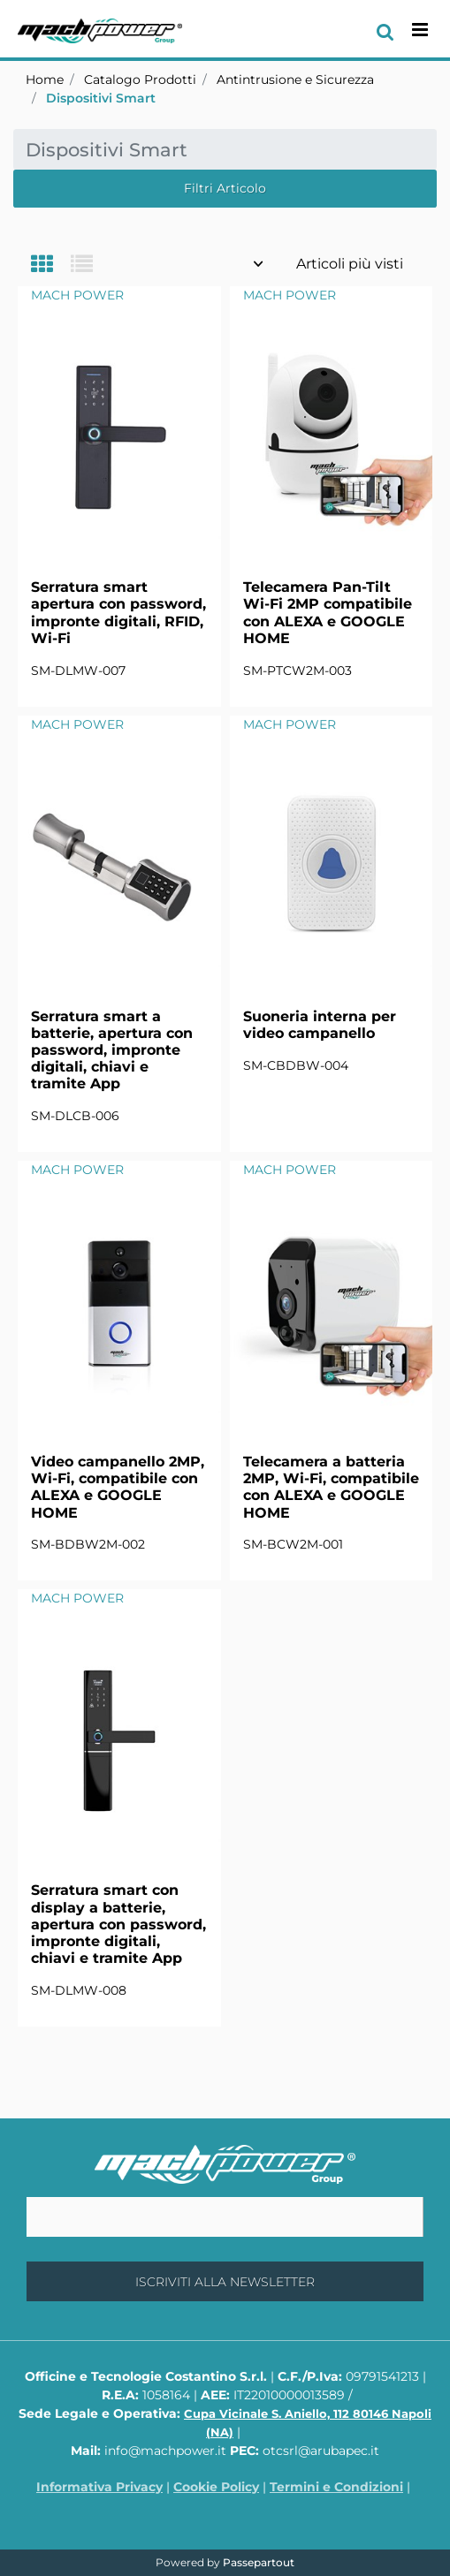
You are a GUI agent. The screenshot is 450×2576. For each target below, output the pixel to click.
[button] (225, 2281)
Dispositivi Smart (101, 98)
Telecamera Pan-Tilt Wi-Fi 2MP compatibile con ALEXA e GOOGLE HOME (327, 613)
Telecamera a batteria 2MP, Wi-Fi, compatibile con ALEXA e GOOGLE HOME (331, 1487)
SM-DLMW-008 (78, 1990)
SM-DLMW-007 (78, 670)
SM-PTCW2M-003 (297, 670)
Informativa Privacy (99, 2487)
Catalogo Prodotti (140, 79)
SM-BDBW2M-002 (88, 1544)
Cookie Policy (216, 2487)
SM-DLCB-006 (75, 1116)
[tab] (51, 265)
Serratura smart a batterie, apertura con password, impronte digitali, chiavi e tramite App (112, 1050)
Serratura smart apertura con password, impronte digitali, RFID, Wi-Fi (118, 613)
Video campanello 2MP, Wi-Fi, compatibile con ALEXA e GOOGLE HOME (117, 1487)
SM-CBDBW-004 (295, 1065)
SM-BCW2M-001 (293, 1544)
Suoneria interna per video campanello (319, 1025)
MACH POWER (77, 295)
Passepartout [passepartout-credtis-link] (258, 2562)
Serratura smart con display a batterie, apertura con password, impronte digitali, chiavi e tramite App (118, 1924)
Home (45, 79)
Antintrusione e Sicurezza (295, 79)
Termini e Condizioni (336, 2487)
